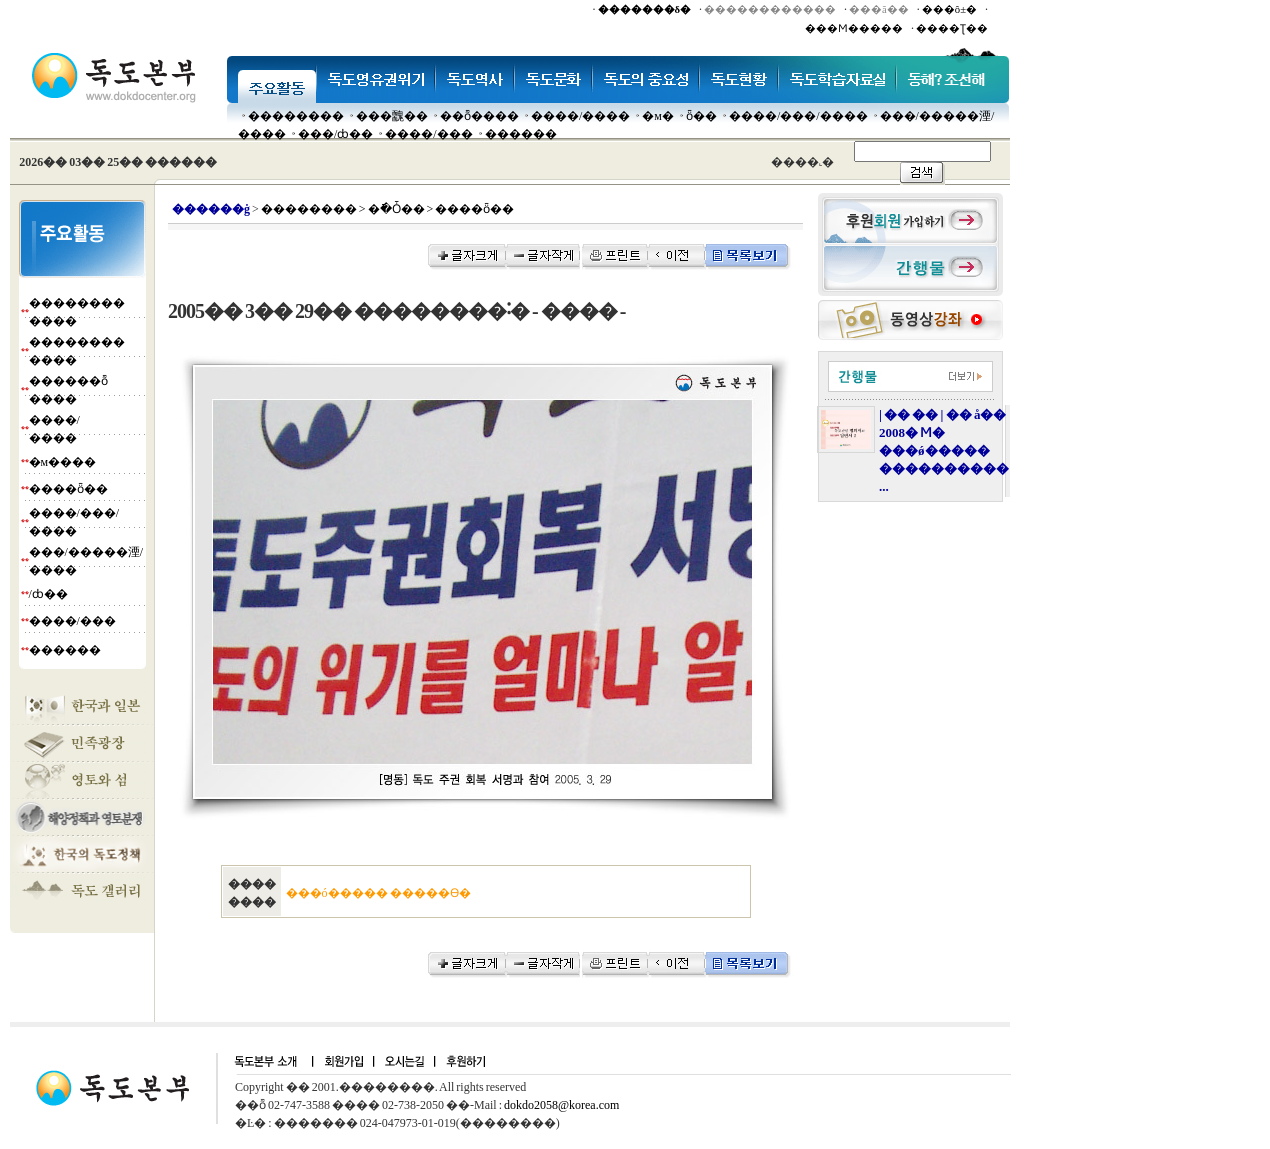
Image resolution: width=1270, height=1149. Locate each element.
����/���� (580, 116)
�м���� (63, 462)
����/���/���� (798, 116)
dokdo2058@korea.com (561, 1105)
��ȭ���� (479, 116)
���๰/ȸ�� (335, 134)
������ (521, 134)
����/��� (428, 134)
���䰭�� (392, 116)
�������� (296, 116)
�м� (658, 116)
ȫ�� (701, 116)
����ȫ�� (68, 489)
